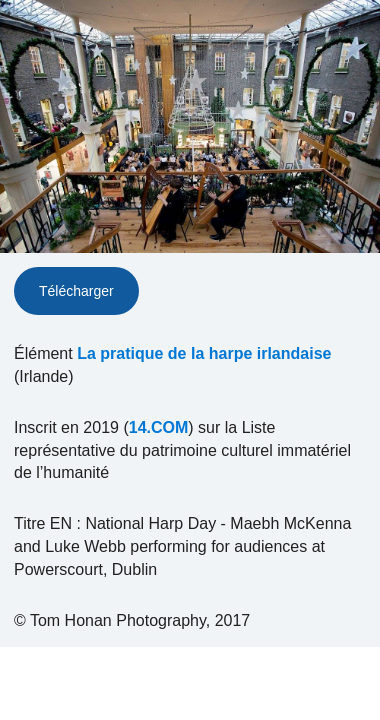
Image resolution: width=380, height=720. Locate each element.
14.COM (159, 427)
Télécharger (76, 291)
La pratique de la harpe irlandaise (204, 353)
